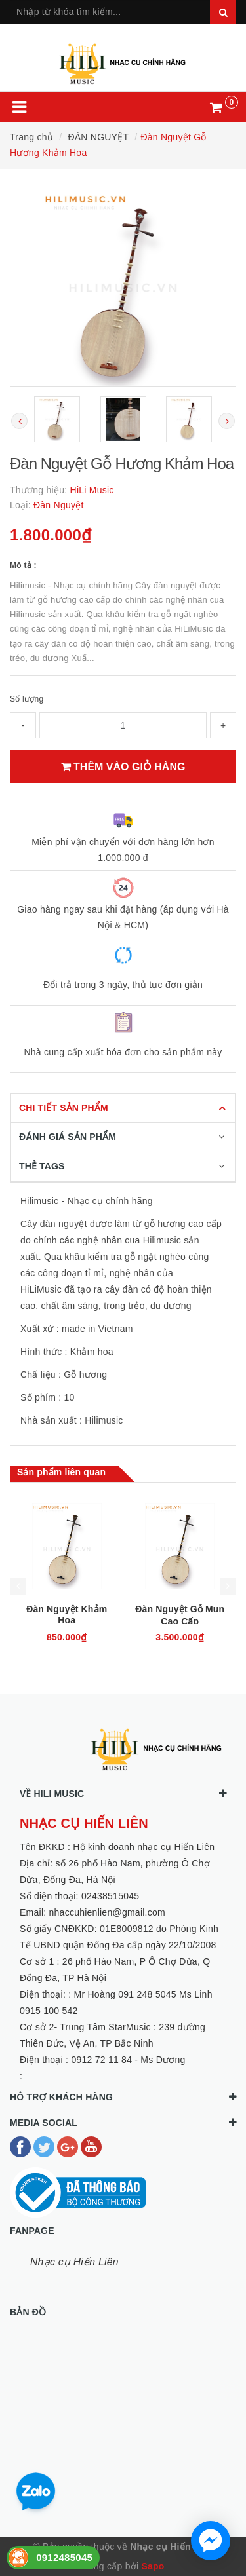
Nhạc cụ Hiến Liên (74, 2261)
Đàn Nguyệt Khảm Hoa (66, 1614)
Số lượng (26, 699)
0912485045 (64, 2557)
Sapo (152, 2566)
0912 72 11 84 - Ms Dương (128, 2060)
